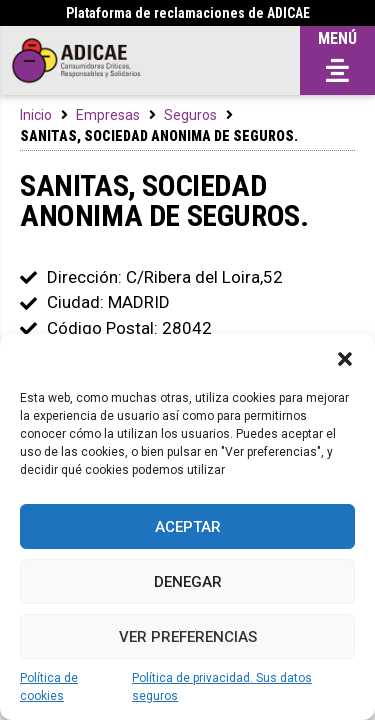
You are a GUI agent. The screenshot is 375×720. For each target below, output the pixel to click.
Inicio (36, 115)
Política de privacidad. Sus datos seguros (222, 687)
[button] (345, 359)
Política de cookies (49, 687)
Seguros (190, 115)
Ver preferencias (188, 637)
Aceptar (188, 527)
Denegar (188, 582)
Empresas (108, 115)
